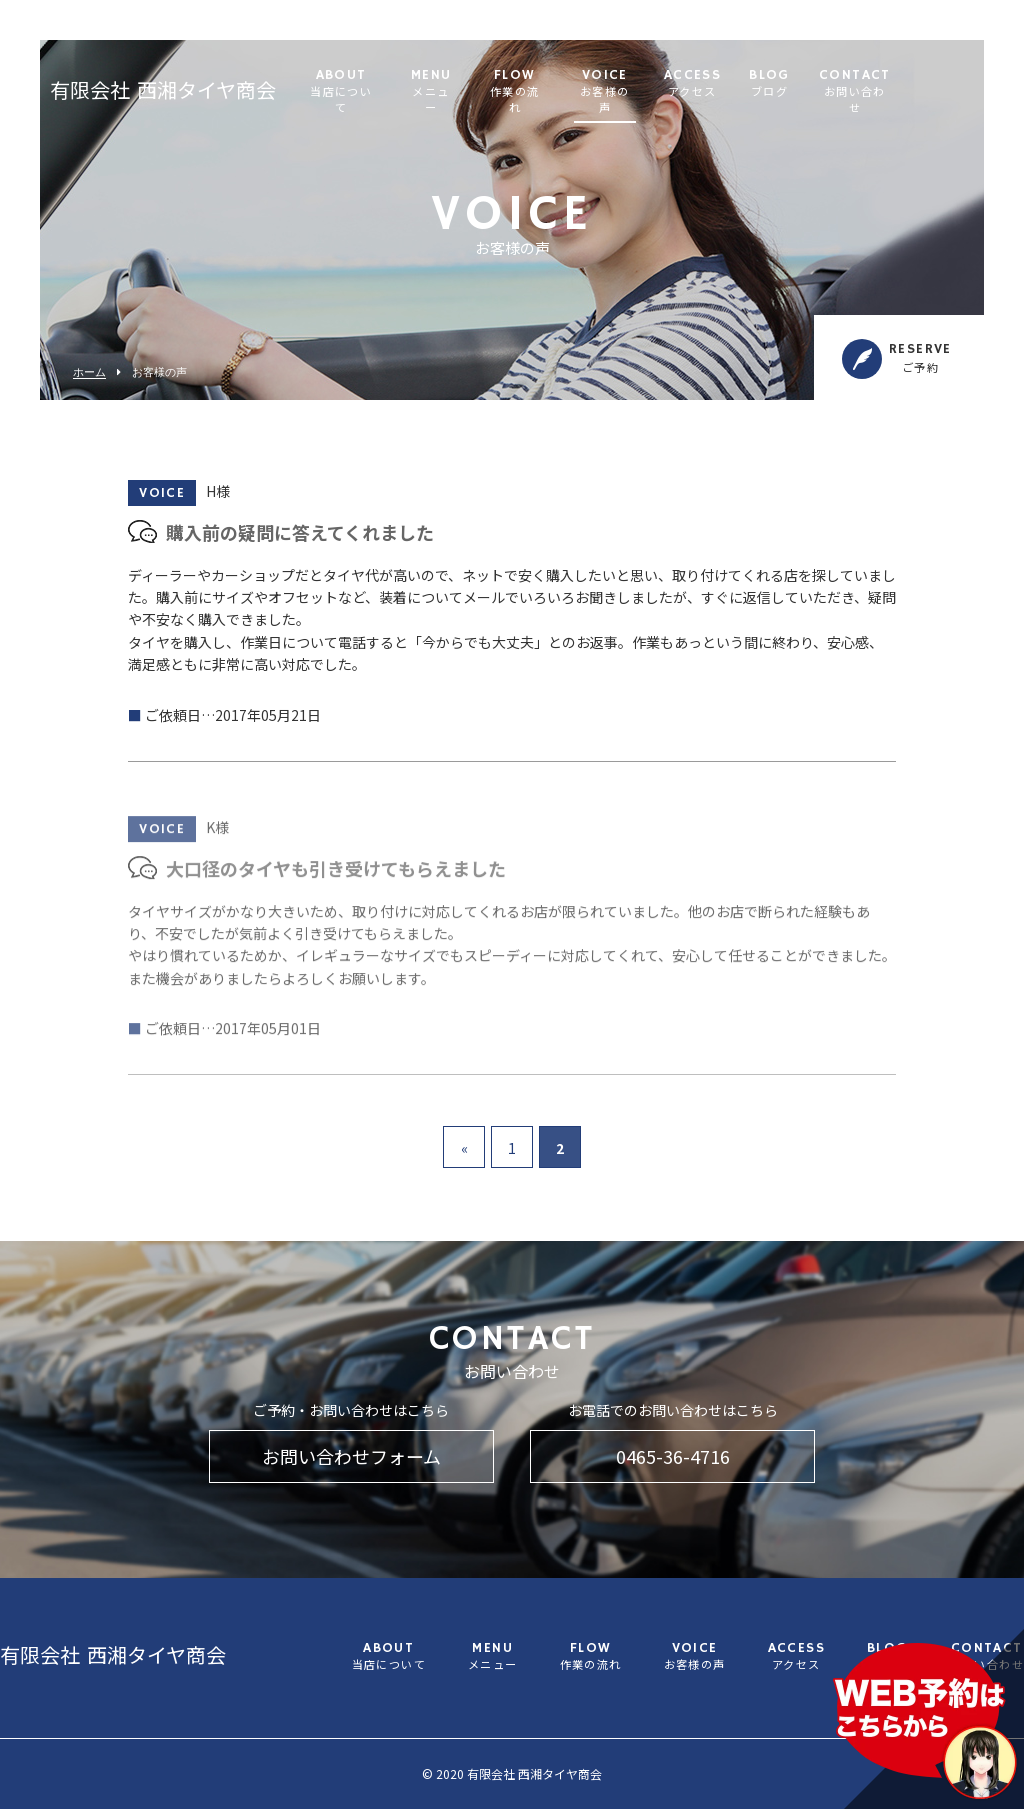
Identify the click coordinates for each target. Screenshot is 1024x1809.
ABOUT (419, 84)
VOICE (683, 84)
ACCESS (770, 84)
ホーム (89, 372)
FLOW (593, 84)
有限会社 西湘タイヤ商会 (163, 85)
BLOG (847, 84)
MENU (509, 84)
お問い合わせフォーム (351, 1456)
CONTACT (933, 84)
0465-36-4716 (673, 1456)
